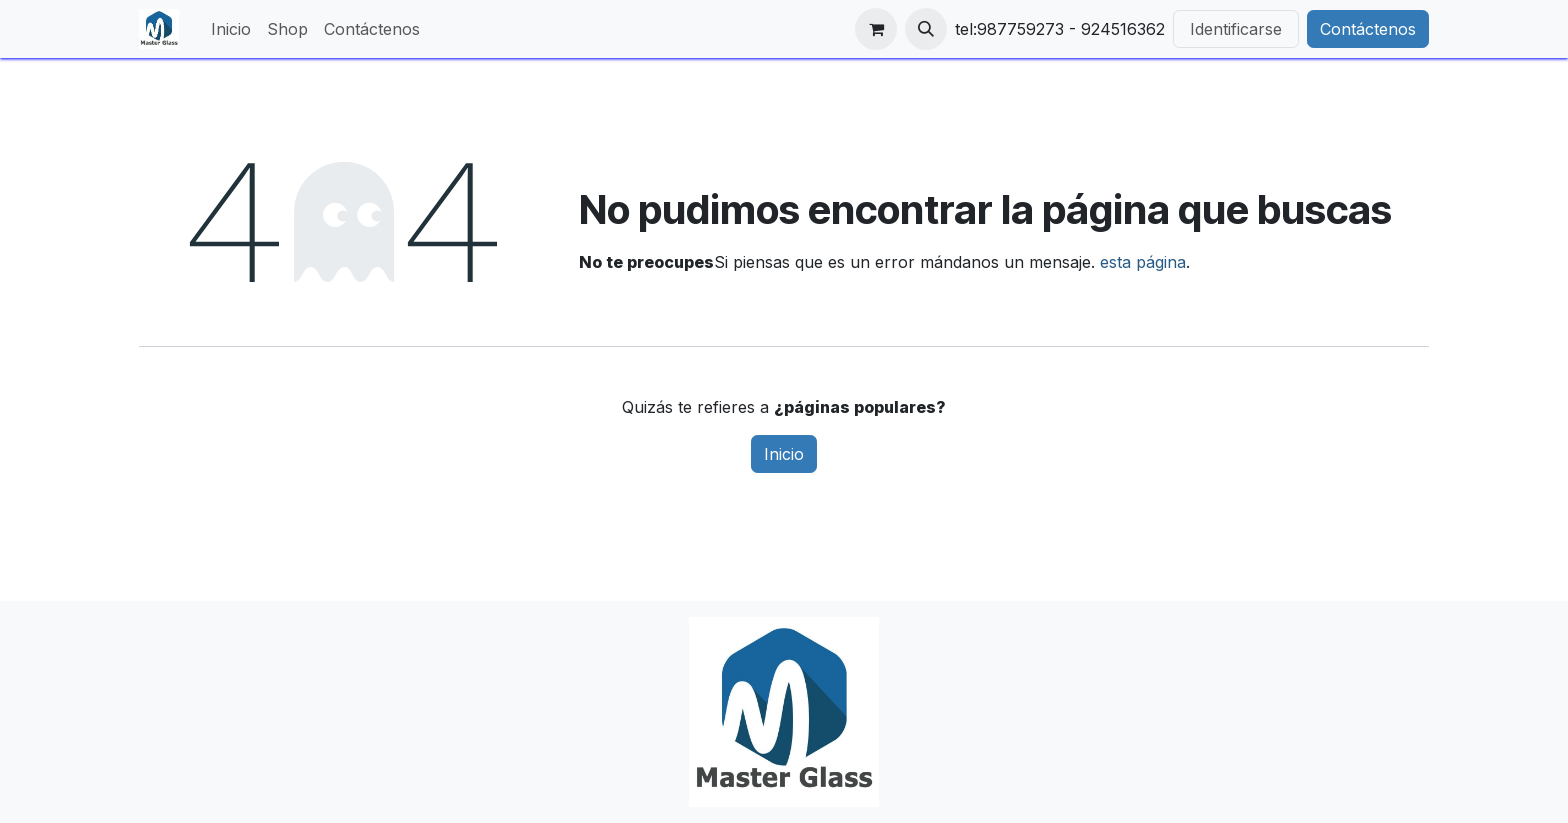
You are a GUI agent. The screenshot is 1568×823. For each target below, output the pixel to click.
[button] (926, 29)
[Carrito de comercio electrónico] (876, 29)
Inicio (784, 454)
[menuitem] (231, 29)
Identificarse (1236, 29)
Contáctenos (1368, 29)
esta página (1143, 262)
